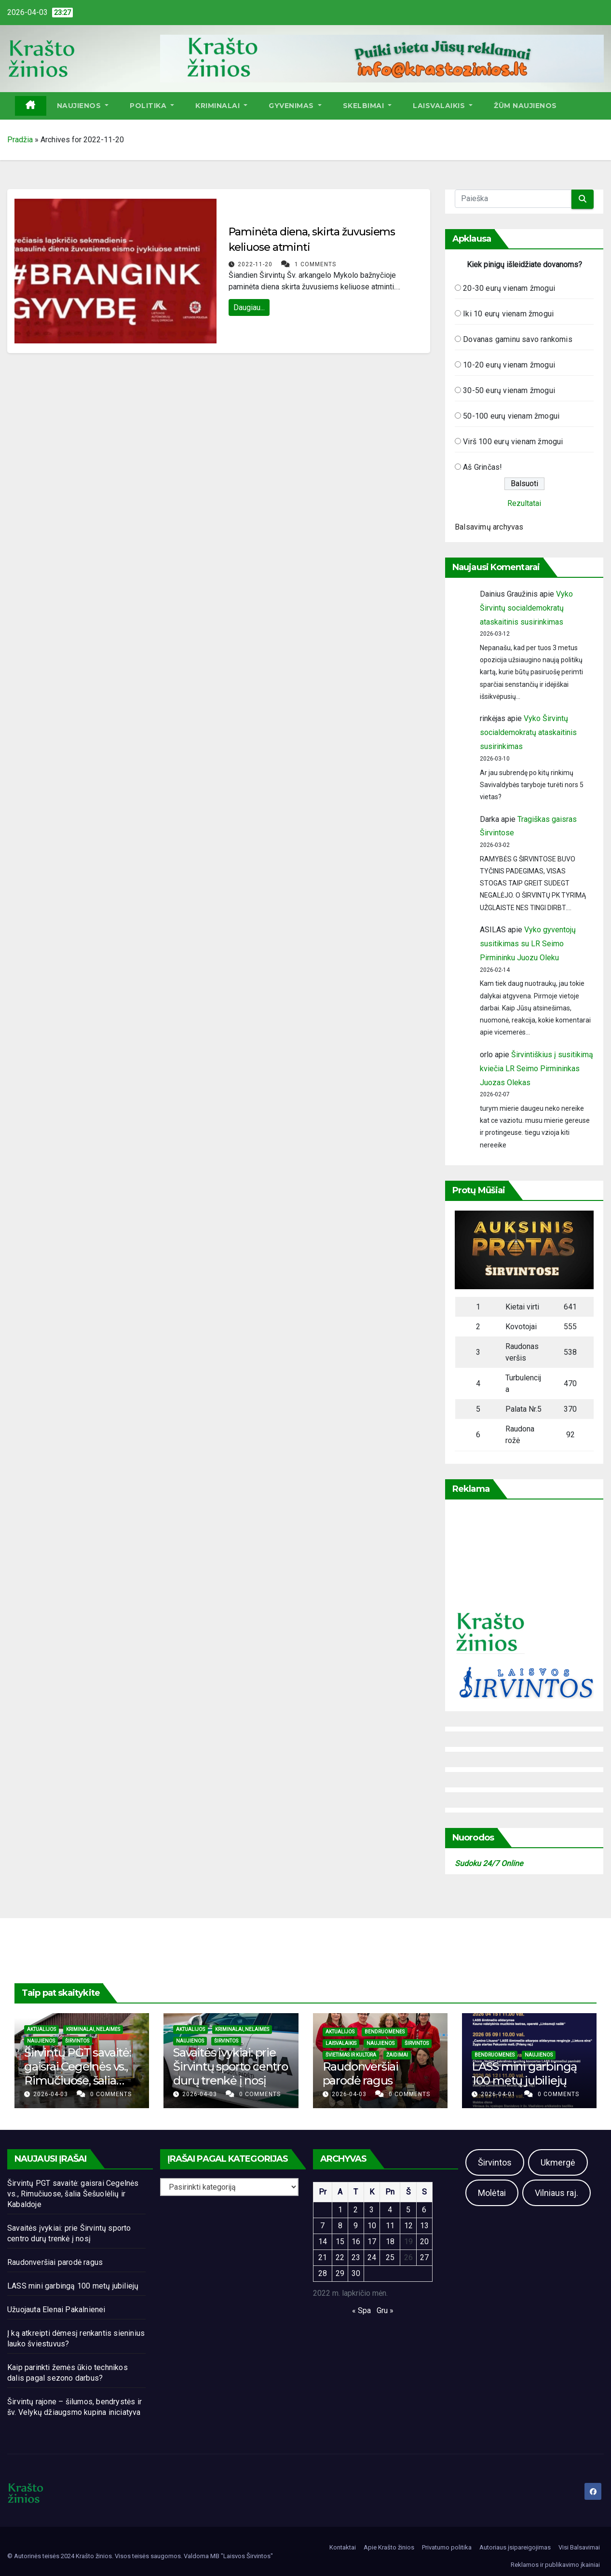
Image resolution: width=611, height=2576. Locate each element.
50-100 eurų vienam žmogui (511, 416)
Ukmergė (558, 2162)
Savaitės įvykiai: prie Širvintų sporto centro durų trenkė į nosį (230, 2066)
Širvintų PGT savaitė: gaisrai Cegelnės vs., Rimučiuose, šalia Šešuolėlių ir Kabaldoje (77, 2080)
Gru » (385, 2310)
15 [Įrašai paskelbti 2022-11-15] (340, 2241)
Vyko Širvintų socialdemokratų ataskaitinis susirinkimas (526, 608)
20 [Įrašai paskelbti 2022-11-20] (424, 2241)
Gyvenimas (295, 105)
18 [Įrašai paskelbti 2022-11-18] (390, 2241)
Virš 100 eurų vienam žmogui (513, 441)
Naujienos (83, 105)
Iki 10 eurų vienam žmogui (508, 313)
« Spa (361, 2310)
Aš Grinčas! (482, 467)
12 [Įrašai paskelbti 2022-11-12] (408, 2225)
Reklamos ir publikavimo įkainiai (555, 2564)
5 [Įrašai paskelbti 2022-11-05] (408, 2209)
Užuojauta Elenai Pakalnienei (56, 2309)
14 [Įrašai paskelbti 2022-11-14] (322, 2241)
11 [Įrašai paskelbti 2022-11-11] (390, 2225)
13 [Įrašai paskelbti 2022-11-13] (424, 2225)
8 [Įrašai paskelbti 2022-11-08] (340, 2225)
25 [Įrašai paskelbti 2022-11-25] (390, 2257)
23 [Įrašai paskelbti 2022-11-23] (356, 2257)
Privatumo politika (447, 2547)
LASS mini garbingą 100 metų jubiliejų (524, 2073)
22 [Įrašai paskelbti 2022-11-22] (340, 2257)
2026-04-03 (51, 2094)
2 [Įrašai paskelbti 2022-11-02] (355, 2209)
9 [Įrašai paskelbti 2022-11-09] (355, 2225)
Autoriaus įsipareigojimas (515, 2547)
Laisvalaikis (443, 105)
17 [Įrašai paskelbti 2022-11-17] (371, 2241)
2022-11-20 (256, 264)
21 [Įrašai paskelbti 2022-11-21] (322, 2257)
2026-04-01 (499, 2094)
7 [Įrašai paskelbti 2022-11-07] (322, 2225)
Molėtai (492, 2193)
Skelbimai (367, 105)
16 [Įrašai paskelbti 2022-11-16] (356, 2241)
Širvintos (77, 2041)
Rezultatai (524, 503)
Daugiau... (249, 307)
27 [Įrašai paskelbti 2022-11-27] (424, 2257)
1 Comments (315, 264)
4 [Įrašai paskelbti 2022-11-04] (390, 2209)
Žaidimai (397, 2055)
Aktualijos (41, 2029)
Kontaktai (342, 2547)
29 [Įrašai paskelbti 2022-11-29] (340, 2273)
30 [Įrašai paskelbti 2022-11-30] (356, 2273)
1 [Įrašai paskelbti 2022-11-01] (340, 2209)
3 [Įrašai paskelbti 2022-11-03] (371, 2209)
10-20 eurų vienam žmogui (509, 364)
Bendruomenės (385, 2031)
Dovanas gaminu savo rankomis (517, 339)
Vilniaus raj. (556, 2193)
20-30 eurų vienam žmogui (509, 288)
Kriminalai (221, 105)
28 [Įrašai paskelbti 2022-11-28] (322, 2273)
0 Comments (111, 2094)
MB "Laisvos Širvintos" (241, 2556)
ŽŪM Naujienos (525, 105)
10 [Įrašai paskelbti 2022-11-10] (371, 2225)
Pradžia (20, 139)
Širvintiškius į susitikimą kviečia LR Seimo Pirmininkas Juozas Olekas (536, 1068)
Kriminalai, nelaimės (93, 2029)
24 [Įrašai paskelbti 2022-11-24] (371, 2257)
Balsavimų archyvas (489, 527)
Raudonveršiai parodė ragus (360, 2073)
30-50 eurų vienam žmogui (509, 390)
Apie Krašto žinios (389, 2547)
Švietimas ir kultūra (351, 2055)
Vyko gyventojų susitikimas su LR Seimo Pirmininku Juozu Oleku (528, 943)
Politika (152, 105)
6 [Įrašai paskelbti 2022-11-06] (424, 2209)
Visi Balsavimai (579, 2547)
